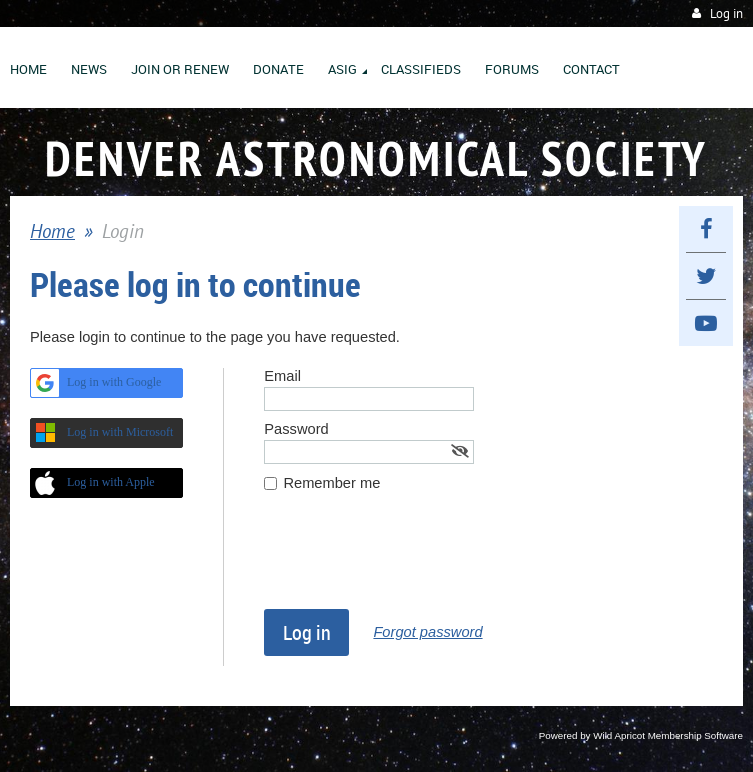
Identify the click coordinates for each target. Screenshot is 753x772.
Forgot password (427, 632)
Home (52, 231)
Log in (726, 13)
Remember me (331, 483)
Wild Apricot (619, 735)
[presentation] (416, 560)
